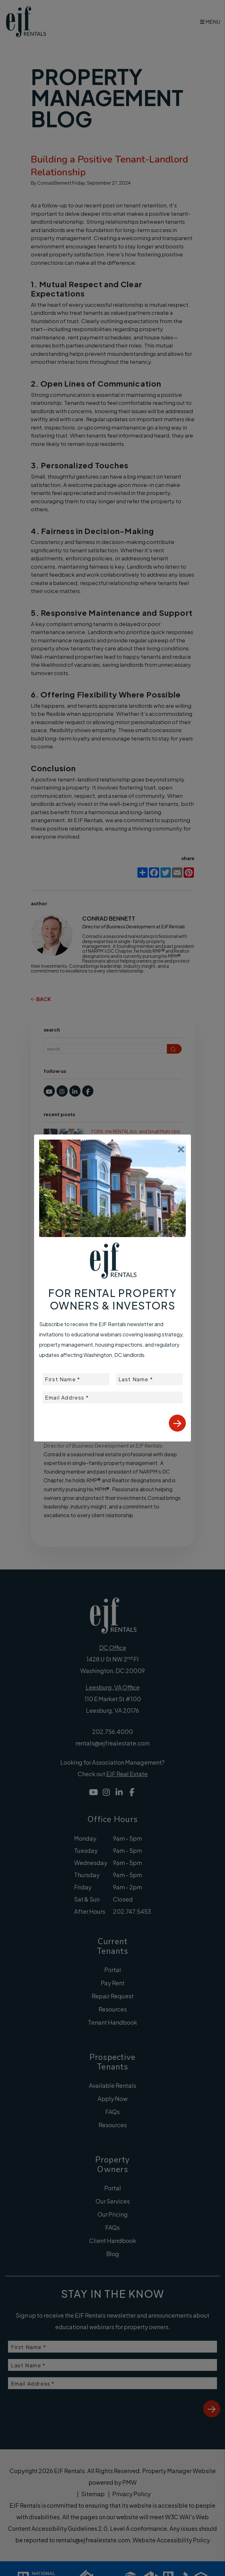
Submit (177, 1423)
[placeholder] (75, 1379)
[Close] (181, 1147)
